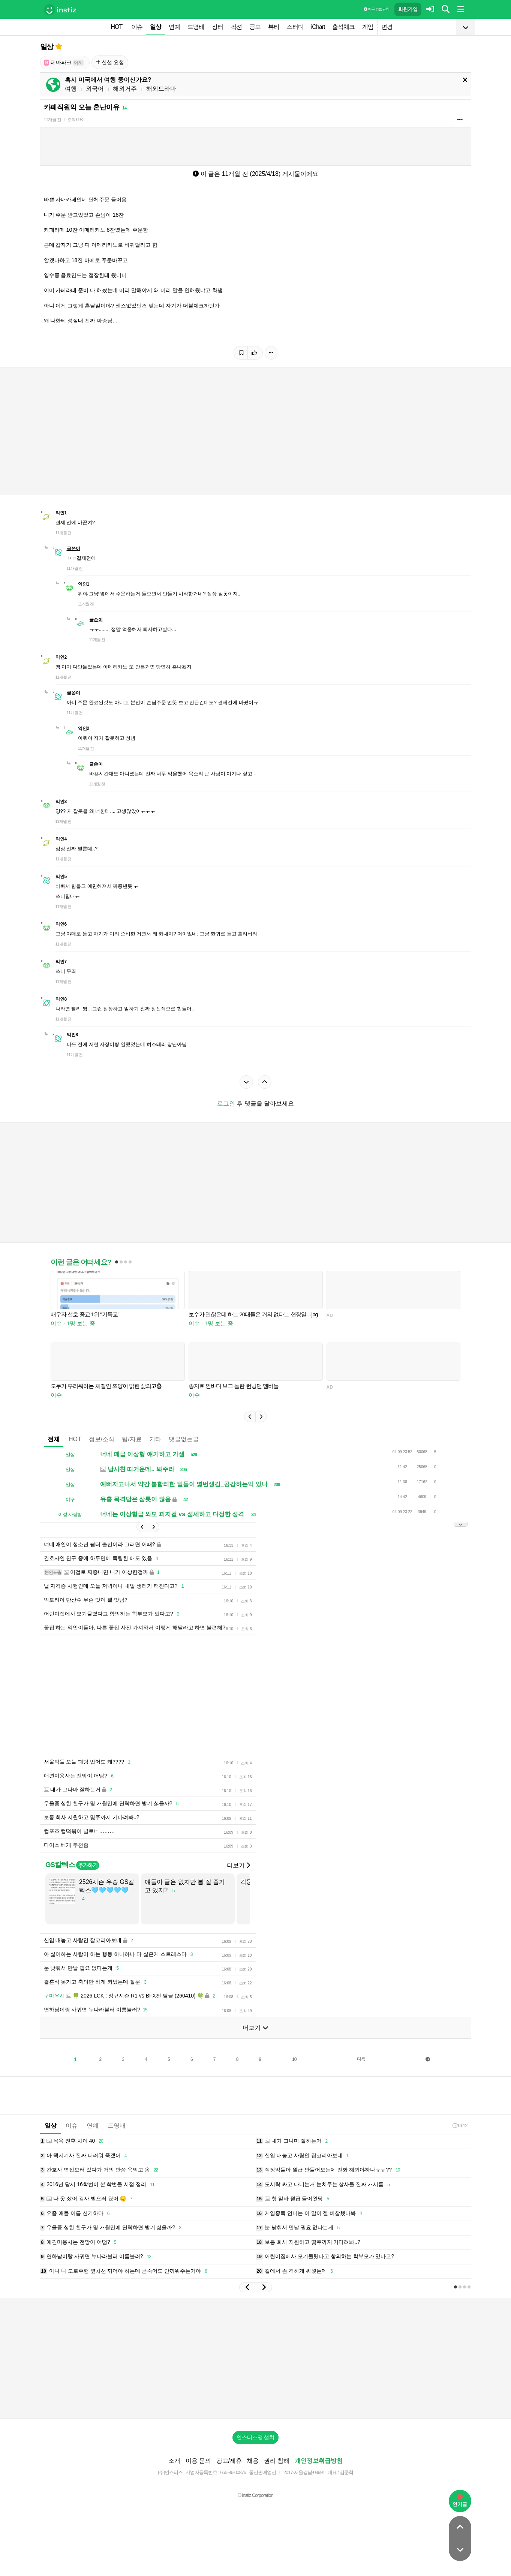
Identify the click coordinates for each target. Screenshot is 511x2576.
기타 (155, 1439)
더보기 (238, 1865)
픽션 (236, 27)
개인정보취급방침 (319, 2461)
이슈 (136, 27)
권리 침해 (276, 2461)
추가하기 (87, 1865)
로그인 (226, 1103)
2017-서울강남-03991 (304, 2472)
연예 (174, 27)
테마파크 (64, 62)
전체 (54, 1439)
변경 (387, 27)
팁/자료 (131, 1439)
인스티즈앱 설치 (256, 2437)
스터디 (295, 27)
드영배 (195, 27)
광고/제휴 (229, 2461)
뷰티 (273, 27)
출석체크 (343, 27)
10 (294, 2059)
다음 (361, 2059)
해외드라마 (161, 88)
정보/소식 (101, 1439)
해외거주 (125, 88)
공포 (255, 27)
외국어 (95, 88)
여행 (71, 88)
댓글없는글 (184, 1439)
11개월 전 (52, 119)
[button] (249, 1417)
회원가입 (408, 9)
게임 (367, 27)
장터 (217, 27)
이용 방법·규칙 (376, 9)
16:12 (460, 2125)
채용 (253, 2461)
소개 (174, 2461)
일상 (155, 27)
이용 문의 (198, 2461)
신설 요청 (110, 62)
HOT (117, 27)
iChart (318, 27)
